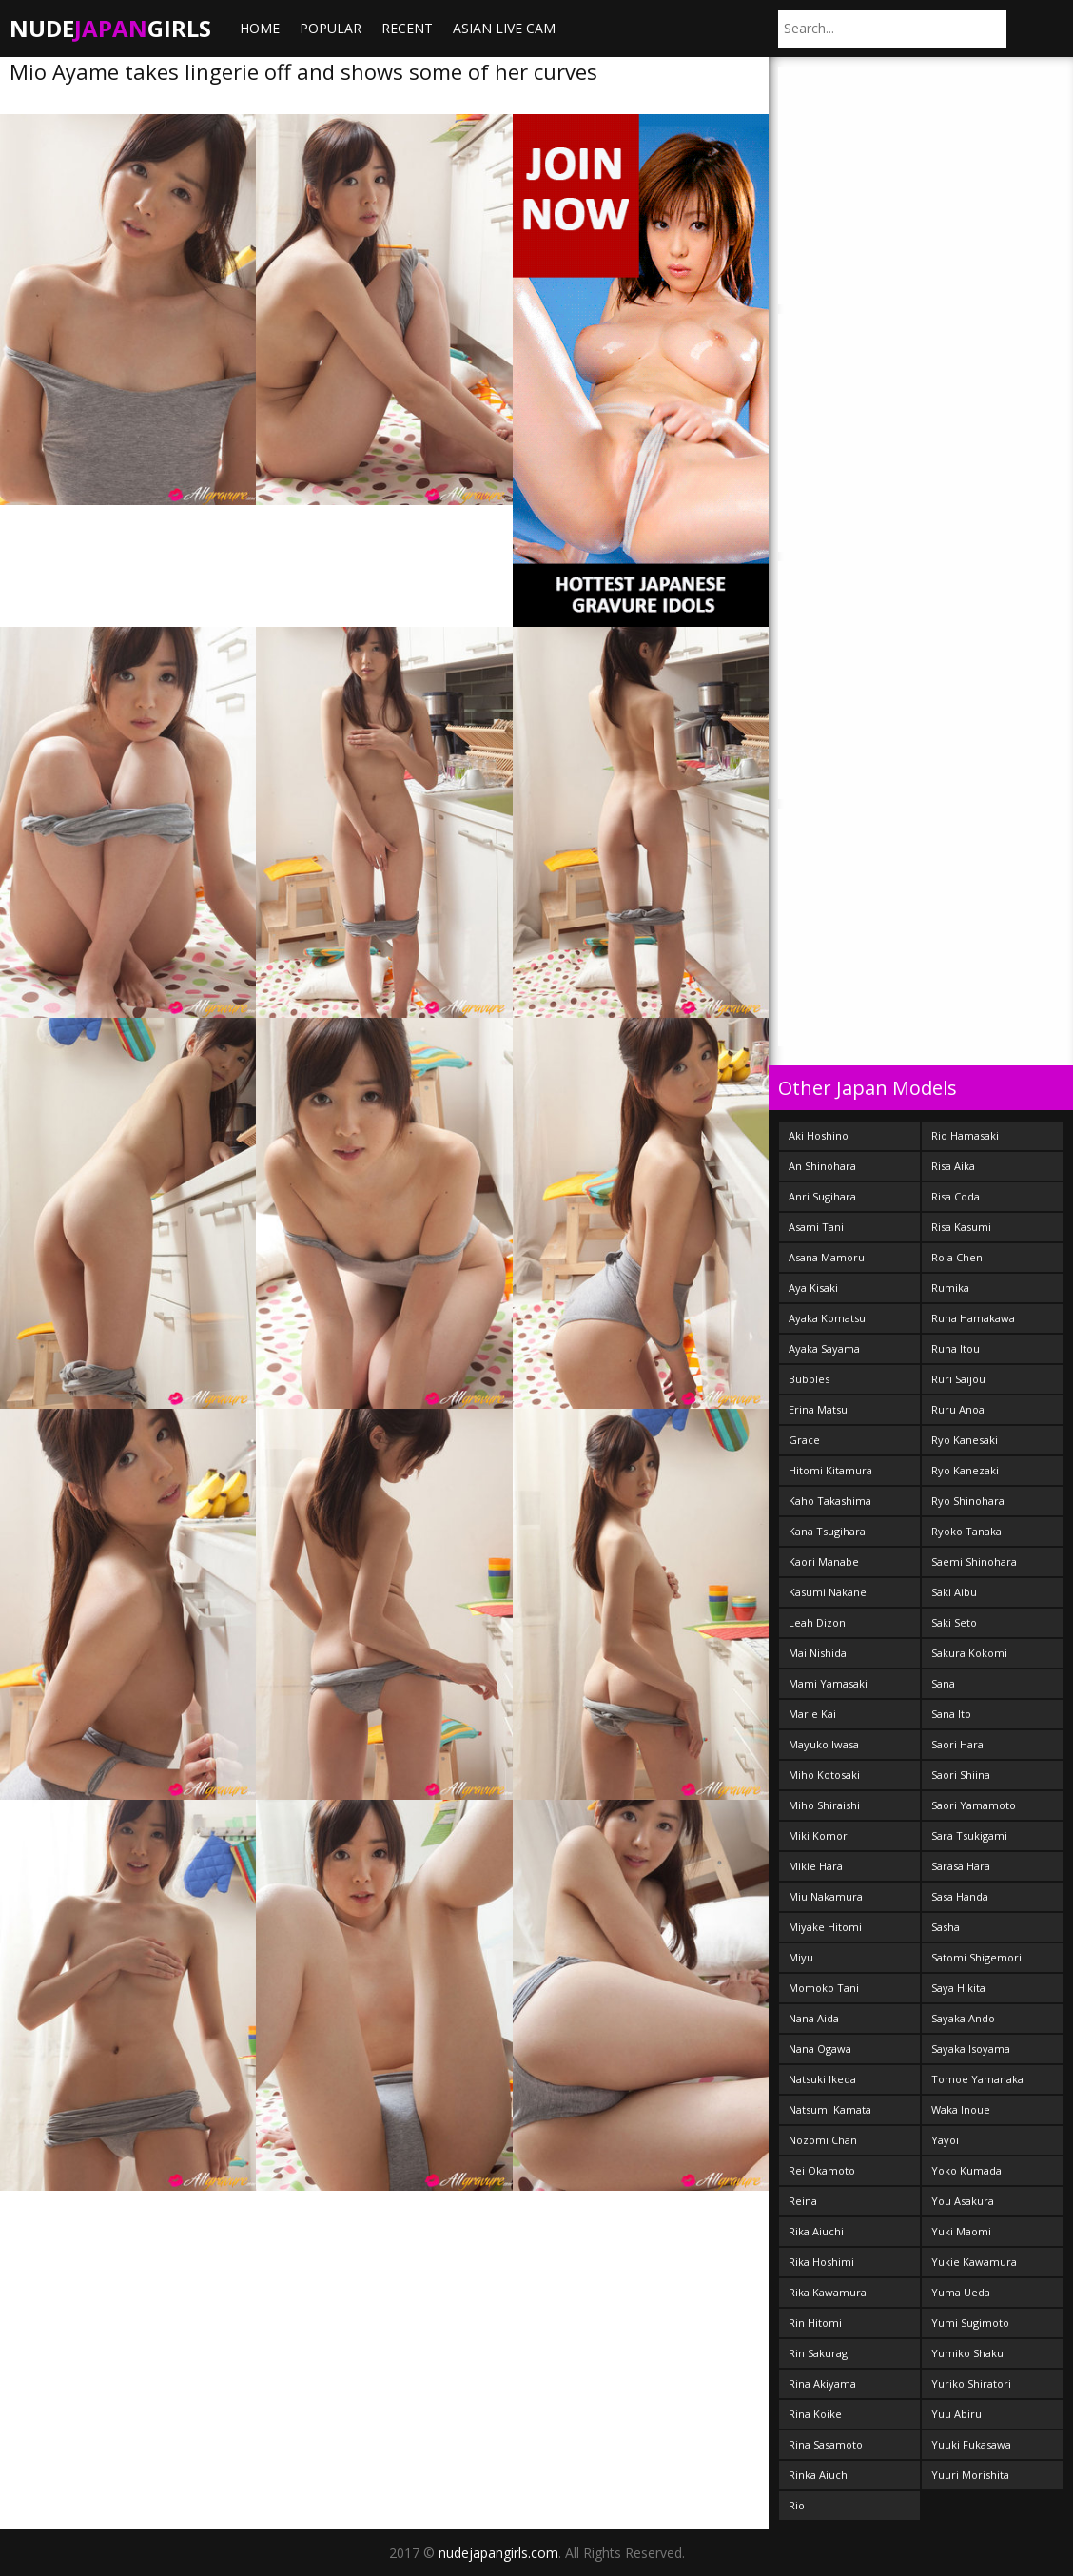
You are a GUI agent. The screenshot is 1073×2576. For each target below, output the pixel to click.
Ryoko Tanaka (966, 1531)
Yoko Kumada (966, 2170)
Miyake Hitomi (825, 1927)
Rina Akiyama (822, 2383)
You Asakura (962, 2201)
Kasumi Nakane (828, 1592)
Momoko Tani (824, 1988)
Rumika (950, 1287)
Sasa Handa (959, 1896)
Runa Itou (955, 1348)
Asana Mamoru (827, 1257)
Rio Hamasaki (965, 1135)
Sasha (945, 1927)
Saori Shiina (960, 1774)
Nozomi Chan (823, 2140)
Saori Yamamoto (973, 1805)
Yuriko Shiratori (971, 2383)
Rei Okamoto (822, 2170)
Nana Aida (814, 2018)
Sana (943, 1683)
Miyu (801, 1957)
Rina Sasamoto (826, 2444)
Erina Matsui (819, 1409)
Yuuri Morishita (970, 2475)
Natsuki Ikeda (822, 2079)
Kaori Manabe (824, 1561)
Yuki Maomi (961, 2231)
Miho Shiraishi (824, 1805)
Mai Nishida (818, 1653)
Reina (803, 2201)
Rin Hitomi (815, 2322)
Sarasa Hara (960, 1866)
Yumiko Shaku (967, 2353)
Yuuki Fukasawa (971, 2444)
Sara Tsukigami (969, 1835)
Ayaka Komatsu (827, 1318)
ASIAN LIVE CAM (504, 28)
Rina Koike (815, 2414)
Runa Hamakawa (973, 1318)
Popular (330, 28)
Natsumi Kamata (830, 2109)
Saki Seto (954, 1622)
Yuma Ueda (960, 2292)
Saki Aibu (954, 1592)
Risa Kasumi (961, 1227)
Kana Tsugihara (827, 1531)
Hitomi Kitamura (830, 1470)
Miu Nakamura (826, 1896)
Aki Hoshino (819, 1135)
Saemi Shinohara (974, 1561)
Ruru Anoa (958, 1409)
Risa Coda (955, 1196)
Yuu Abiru (956, 2414)
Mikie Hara (816, 1866)
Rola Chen (957, 1257)
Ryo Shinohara (968, 1500)
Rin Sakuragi (819, 2353)
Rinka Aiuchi (819, 2475)
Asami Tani (816, 1227)
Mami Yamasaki (828, 1683)
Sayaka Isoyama (970, 2048)
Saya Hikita (958, 1988)
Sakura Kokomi (969, 1653)
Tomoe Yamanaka (977, 2079)
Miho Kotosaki (824, 1774)
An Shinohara (822, 1166)
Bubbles (809, 1379)
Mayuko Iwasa (824, 1744)
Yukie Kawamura (974, 2261)
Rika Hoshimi (821, 2261)
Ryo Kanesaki (964, 1440)
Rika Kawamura (828, 2292)
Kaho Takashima (830, 1500)
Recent (407, 28)
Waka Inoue (960, 2109)
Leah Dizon (817, 1622)
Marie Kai (812, 1714)
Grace (804, 1440)
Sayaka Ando (963, 2018)
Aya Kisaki (813, 1287)
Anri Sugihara (822, 1196)
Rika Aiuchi (816, 2231)
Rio (797, 2505)
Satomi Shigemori (976, 1957)
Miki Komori (819, 1835)
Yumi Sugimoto (970, 2322)
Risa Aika (953, 1166)
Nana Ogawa (820, 2048)
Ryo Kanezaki (965, 1470)
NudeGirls (110, 28)
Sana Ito (951, 1714)
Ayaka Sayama (824, 1348)
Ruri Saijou (958, 1379)
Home (260, 28)
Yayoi (945, 2140)
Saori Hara (957, 1744)
